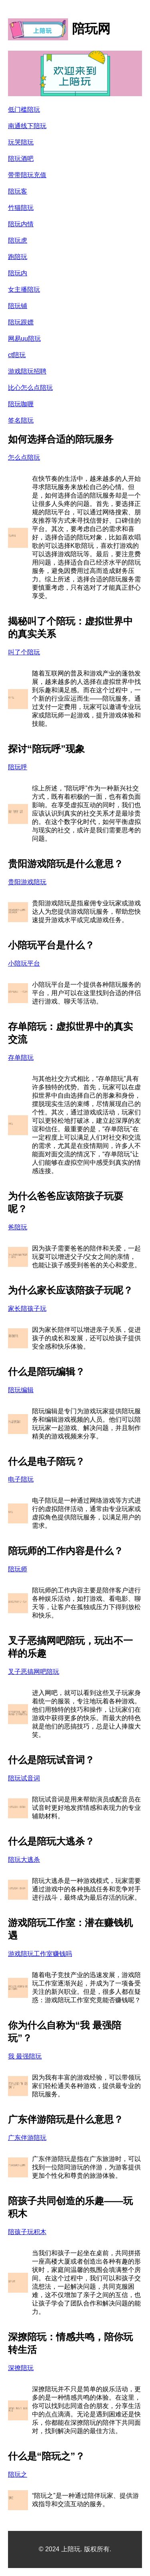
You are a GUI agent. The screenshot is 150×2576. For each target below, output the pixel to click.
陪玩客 (17, 191)
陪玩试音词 (24, 1778)
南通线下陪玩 (27, 125)
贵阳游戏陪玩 (27, 882)
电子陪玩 (21, 1479)
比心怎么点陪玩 (30, 387)
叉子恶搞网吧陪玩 (33, 1671)
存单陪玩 (21, 1057)
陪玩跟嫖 (21, 322)
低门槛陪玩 (24, 109)
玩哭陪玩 (21, 142)
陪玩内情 (21, 224)
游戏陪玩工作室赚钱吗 (40, 1953)
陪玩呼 (17, 767)
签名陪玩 (21, 420)
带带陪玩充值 (27, 175)
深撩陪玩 (21, 2368)
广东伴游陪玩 (27, 2137)
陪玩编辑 (21, 1390)
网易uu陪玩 (24, 338)
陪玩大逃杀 (24, 1859)
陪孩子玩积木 (27, 2231)
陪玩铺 (17, 305)
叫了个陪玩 (24, 652)
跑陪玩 (17, 256)
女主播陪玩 (24, 289)
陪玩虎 (17, 240)
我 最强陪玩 (25, 2056)
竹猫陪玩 (21, 207)
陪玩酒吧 (21, 158)
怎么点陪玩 (24, 457)
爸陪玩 (17, 1227)
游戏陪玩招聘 (27, 371)
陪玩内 (17, 273)
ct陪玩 (17, 355)
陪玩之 (17, 2474)
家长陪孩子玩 (27, 1308)
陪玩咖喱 (21, 404)
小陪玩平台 (24, 963)
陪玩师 (17, 1569)
